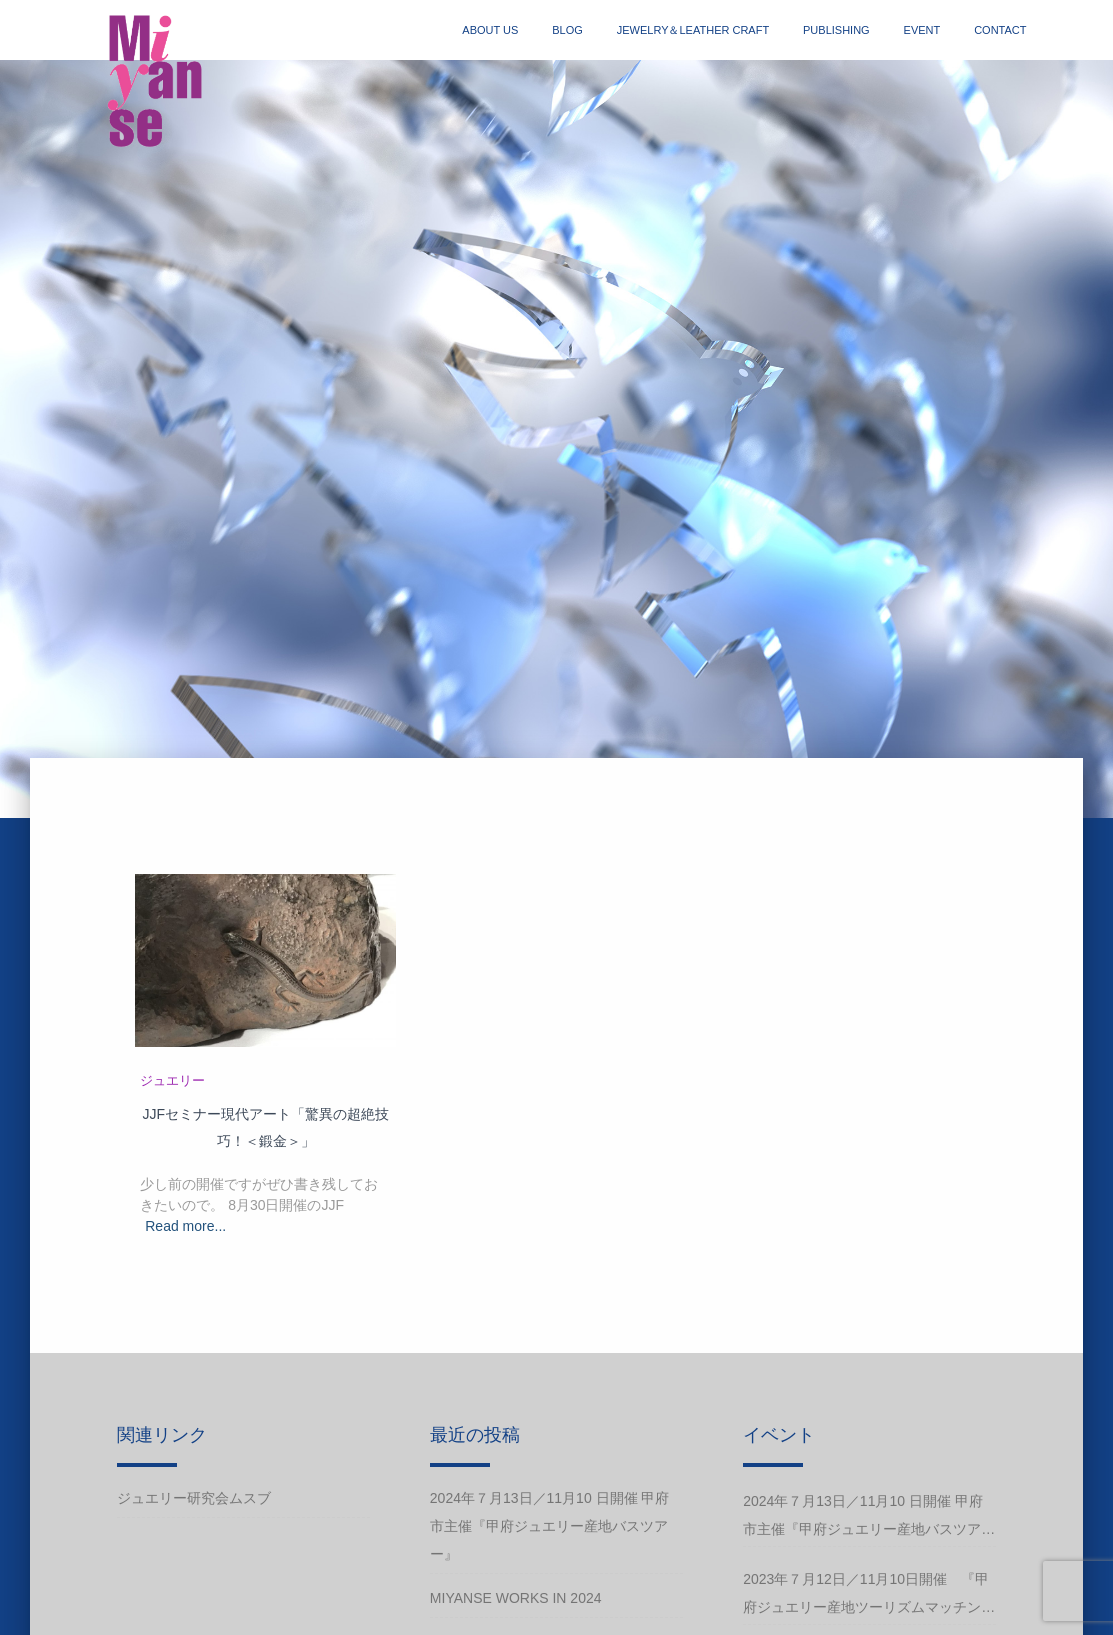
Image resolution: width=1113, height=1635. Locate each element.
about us (490, 30)
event (922, 30)
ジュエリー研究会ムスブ (194, 1498)
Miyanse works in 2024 (516, 1598)
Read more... (185, 1226)
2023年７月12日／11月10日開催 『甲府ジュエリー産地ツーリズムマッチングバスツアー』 (869, 1596)
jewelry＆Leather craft (693, 30)
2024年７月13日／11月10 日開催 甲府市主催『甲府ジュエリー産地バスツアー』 (550, 1526)
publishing (836, 30)
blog (567, 30)
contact (1000, 30)
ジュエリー (172, 1080)
